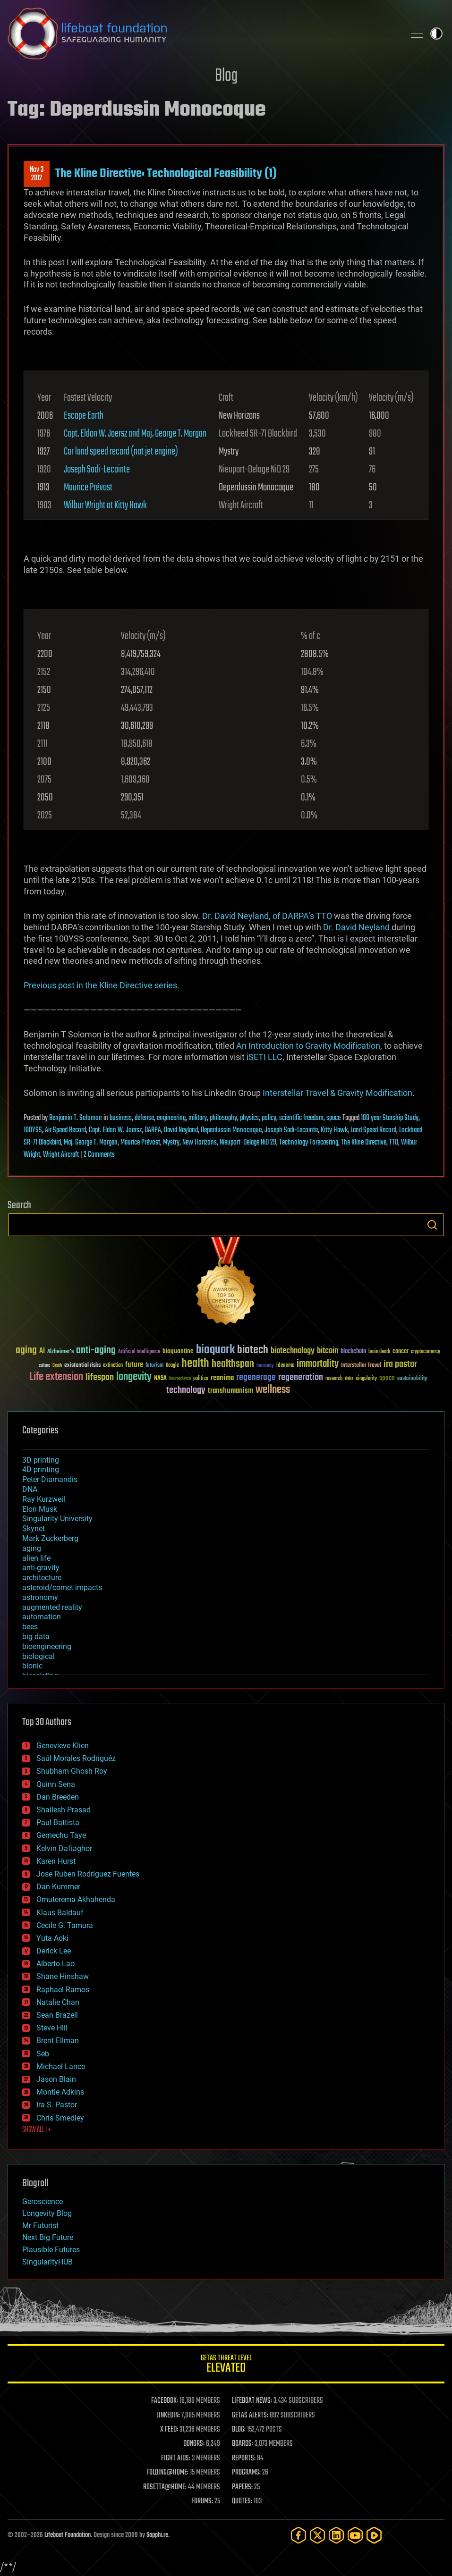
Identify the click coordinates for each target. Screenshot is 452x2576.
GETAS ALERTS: (250, 2415)
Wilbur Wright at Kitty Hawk (105, 505)
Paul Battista (57, 1822)
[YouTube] (355, 2535)
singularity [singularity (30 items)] (366, 1379)
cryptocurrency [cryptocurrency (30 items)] (425, 1352)
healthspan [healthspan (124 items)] (233, 1364)
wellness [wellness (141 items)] (273, 1390)
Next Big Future (47, 2237)
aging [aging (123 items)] (26, 1350)
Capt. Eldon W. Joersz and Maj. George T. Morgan (135, 434)
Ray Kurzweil (43, 1499)
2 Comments (99, 1155)
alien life (36, 1558)
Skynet (33, 1528)
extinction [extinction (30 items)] (113, 1366)
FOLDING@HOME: (167, 2473)
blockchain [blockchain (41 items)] (353, 1351)
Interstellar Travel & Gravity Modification (337, 1093)
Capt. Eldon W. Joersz (115, 1130)
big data (36, 1636)
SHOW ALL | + (36, 2130)
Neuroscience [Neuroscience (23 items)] (180, 1379)
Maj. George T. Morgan (91, 1142)
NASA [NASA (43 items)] (160, 1378)
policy (269, 1118)
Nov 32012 (36, 174)
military (197, 1118)
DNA (29, 1489)
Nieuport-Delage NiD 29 (248, 1142)
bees (30, 1626)
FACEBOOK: (164, 2401)
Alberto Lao (55, 1963)
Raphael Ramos (62, 1989)
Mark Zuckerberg (50, 1538)
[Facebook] (298, 2535)
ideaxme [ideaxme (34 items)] (285, 1366)
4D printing (40, 1469)
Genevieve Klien (62, 1745)
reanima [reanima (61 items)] (222, 1377)
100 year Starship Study (389, 1118)
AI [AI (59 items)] (42, 1351)
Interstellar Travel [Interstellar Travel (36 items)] (361, 1365)
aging (31, 1548)
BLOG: (239, 2430)
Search (432, 1224)
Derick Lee (53, 1950)
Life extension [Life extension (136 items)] (56, 1377)
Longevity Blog (47, 2213)
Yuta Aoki (52, 1938)
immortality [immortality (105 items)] (318, 1364)
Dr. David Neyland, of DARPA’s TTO (267, 916)
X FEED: (169, 2430)
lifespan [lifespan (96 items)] (99, 1377)
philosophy (223, 1118)
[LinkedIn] (336, 2535)
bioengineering (46, 1646)
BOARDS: (242, 2444)
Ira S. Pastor (56, 2104)
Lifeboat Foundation (67, 2535)
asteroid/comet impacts (62, 1587)
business (121, 1118)
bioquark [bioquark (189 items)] (215, 1350)
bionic (32, 1665)
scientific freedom (301, 1118)
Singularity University (57, 1518)
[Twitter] (317, 2535)
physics (249, 1118)
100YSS (33, 1130)
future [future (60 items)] (134, 1364)
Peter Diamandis (49, 1479)
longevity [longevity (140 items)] (134, 1377)
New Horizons (199, 1142)
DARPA (153, 1130)
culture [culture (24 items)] (44, 1365)
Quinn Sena (55, 1784)
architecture (41, 1577)
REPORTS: (244, 2458)
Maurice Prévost (88, 488)
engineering (171, 1118)
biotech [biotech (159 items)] (252, 1350)
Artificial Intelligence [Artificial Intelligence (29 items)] (139, 1352)
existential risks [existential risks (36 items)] (82, 1365)
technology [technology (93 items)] (185, 1390)
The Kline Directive (363, 1142)
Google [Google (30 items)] (172, 1366)
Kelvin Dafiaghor (64, 1848)
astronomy (40, 1597)
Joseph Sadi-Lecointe (97, 470)
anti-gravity (41, 1567)
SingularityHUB (47, 2261)
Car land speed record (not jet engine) (121, 452)
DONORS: (194, 2444)
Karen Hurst (56, 1861)
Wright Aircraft (61, 1155)
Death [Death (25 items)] (57, 1365)
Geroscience (42, 2201)
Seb (42, 2053)
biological (38, 1656)
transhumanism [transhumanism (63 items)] (230, 1390)
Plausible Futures (51, 2249)
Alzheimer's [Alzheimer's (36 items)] (60, 1351)
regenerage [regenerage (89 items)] (256, 1377)
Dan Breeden (57, 1797)
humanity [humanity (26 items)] (265, 1366)
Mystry (171, 1142)
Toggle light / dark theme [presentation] (436, 33)
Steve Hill (52, 2027)
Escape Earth (83, 416)
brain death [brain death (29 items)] (379, 1352)
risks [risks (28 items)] (349, 1378)
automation (41, 1616)
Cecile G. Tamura (64, 1925)
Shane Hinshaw (62, 1976)
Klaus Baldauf (60, 1912)
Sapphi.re (157, 2535)
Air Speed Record (65, 1130)
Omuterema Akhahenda (75, 1899)
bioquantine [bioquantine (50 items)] (178, 1351)
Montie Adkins (60, 2092)
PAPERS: (242, 2487)
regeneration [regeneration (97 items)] (300, 1377)
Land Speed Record (373, 1130)
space (333, 1118)
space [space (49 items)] (387, 1378)
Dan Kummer (58, 1886)
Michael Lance (60, 2066)
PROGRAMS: (246, 2473)
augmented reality (52, 1607)
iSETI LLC (264, 1057)
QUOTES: (242, 2501)
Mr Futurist (40, 2225)
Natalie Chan (57, 2002)
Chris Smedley (60, 2117)
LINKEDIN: (168, 2415)
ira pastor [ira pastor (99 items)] (400, 1364)
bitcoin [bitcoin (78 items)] (327, 1351)
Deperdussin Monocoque (231, 1130)
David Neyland (181, 1130)
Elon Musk (39, 1509)
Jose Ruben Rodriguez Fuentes (87, 1873)
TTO (393, 1142)
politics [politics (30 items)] (200, 1379)
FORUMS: (202, 2501)
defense (144, 1118)
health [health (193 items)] (195, 1364)
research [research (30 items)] (333, 1379)
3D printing (40, 1460)
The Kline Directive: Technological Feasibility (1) (166, 173)
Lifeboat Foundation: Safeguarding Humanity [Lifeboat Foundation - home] (202, 33)
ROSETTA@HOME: (165, 2487)
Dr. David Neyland (356, 927)
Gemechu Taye (61, 1835)
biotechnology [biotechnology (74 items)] (293, 1351)
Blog (226, 76)
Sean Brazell (57, 2015)
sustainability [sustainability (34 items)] (412, 1379)
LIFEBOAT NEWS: (252, 2401)
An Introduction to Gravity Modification (308, 1046)
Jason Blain (56, 2079)
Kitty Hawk (334, 1130)
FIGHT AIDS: (175, 2458)
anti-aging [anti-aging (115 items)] (96, 1350)
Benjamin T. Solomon (75, 1118)
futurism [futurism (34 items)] (154, 1366)
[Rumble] (374, 2535)
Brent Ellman (57, 2040)
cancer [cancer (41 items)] (400, 1351)
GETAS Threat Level (226, 2365)
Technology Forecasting (308, 1142)
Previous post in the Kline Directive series (100, 985)
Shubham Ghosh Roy (71, 1771)
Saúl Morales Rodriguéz (76, 1758)
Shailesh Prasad (63, 1809)
